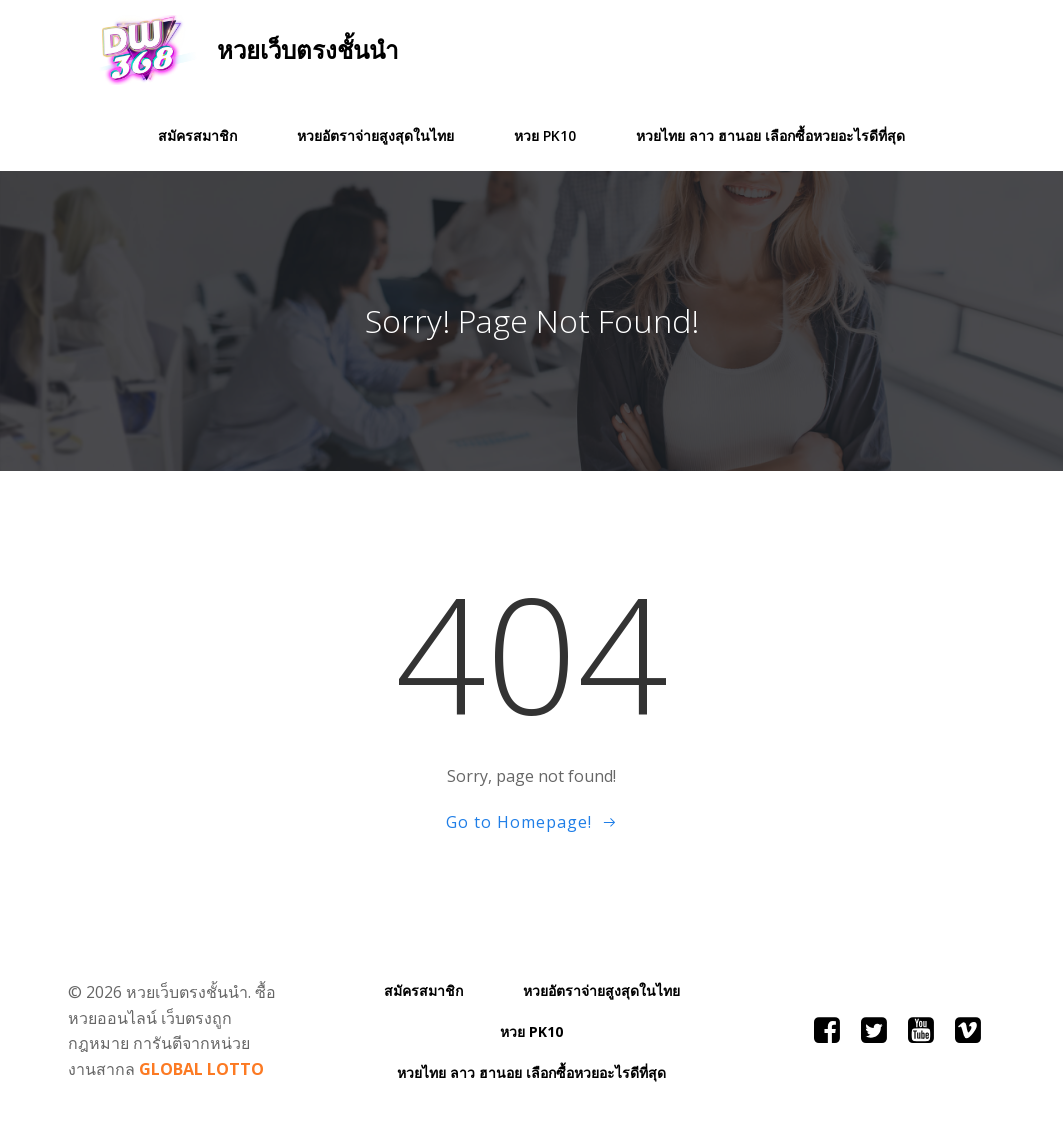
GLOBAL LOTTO (201, 1069)
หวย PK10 (545, 135)
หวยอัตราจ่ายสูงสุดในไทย (375, 135)
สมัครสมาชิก (197, 135)
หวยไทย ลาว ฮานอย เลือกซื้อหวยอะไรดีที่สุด (770, 135)
